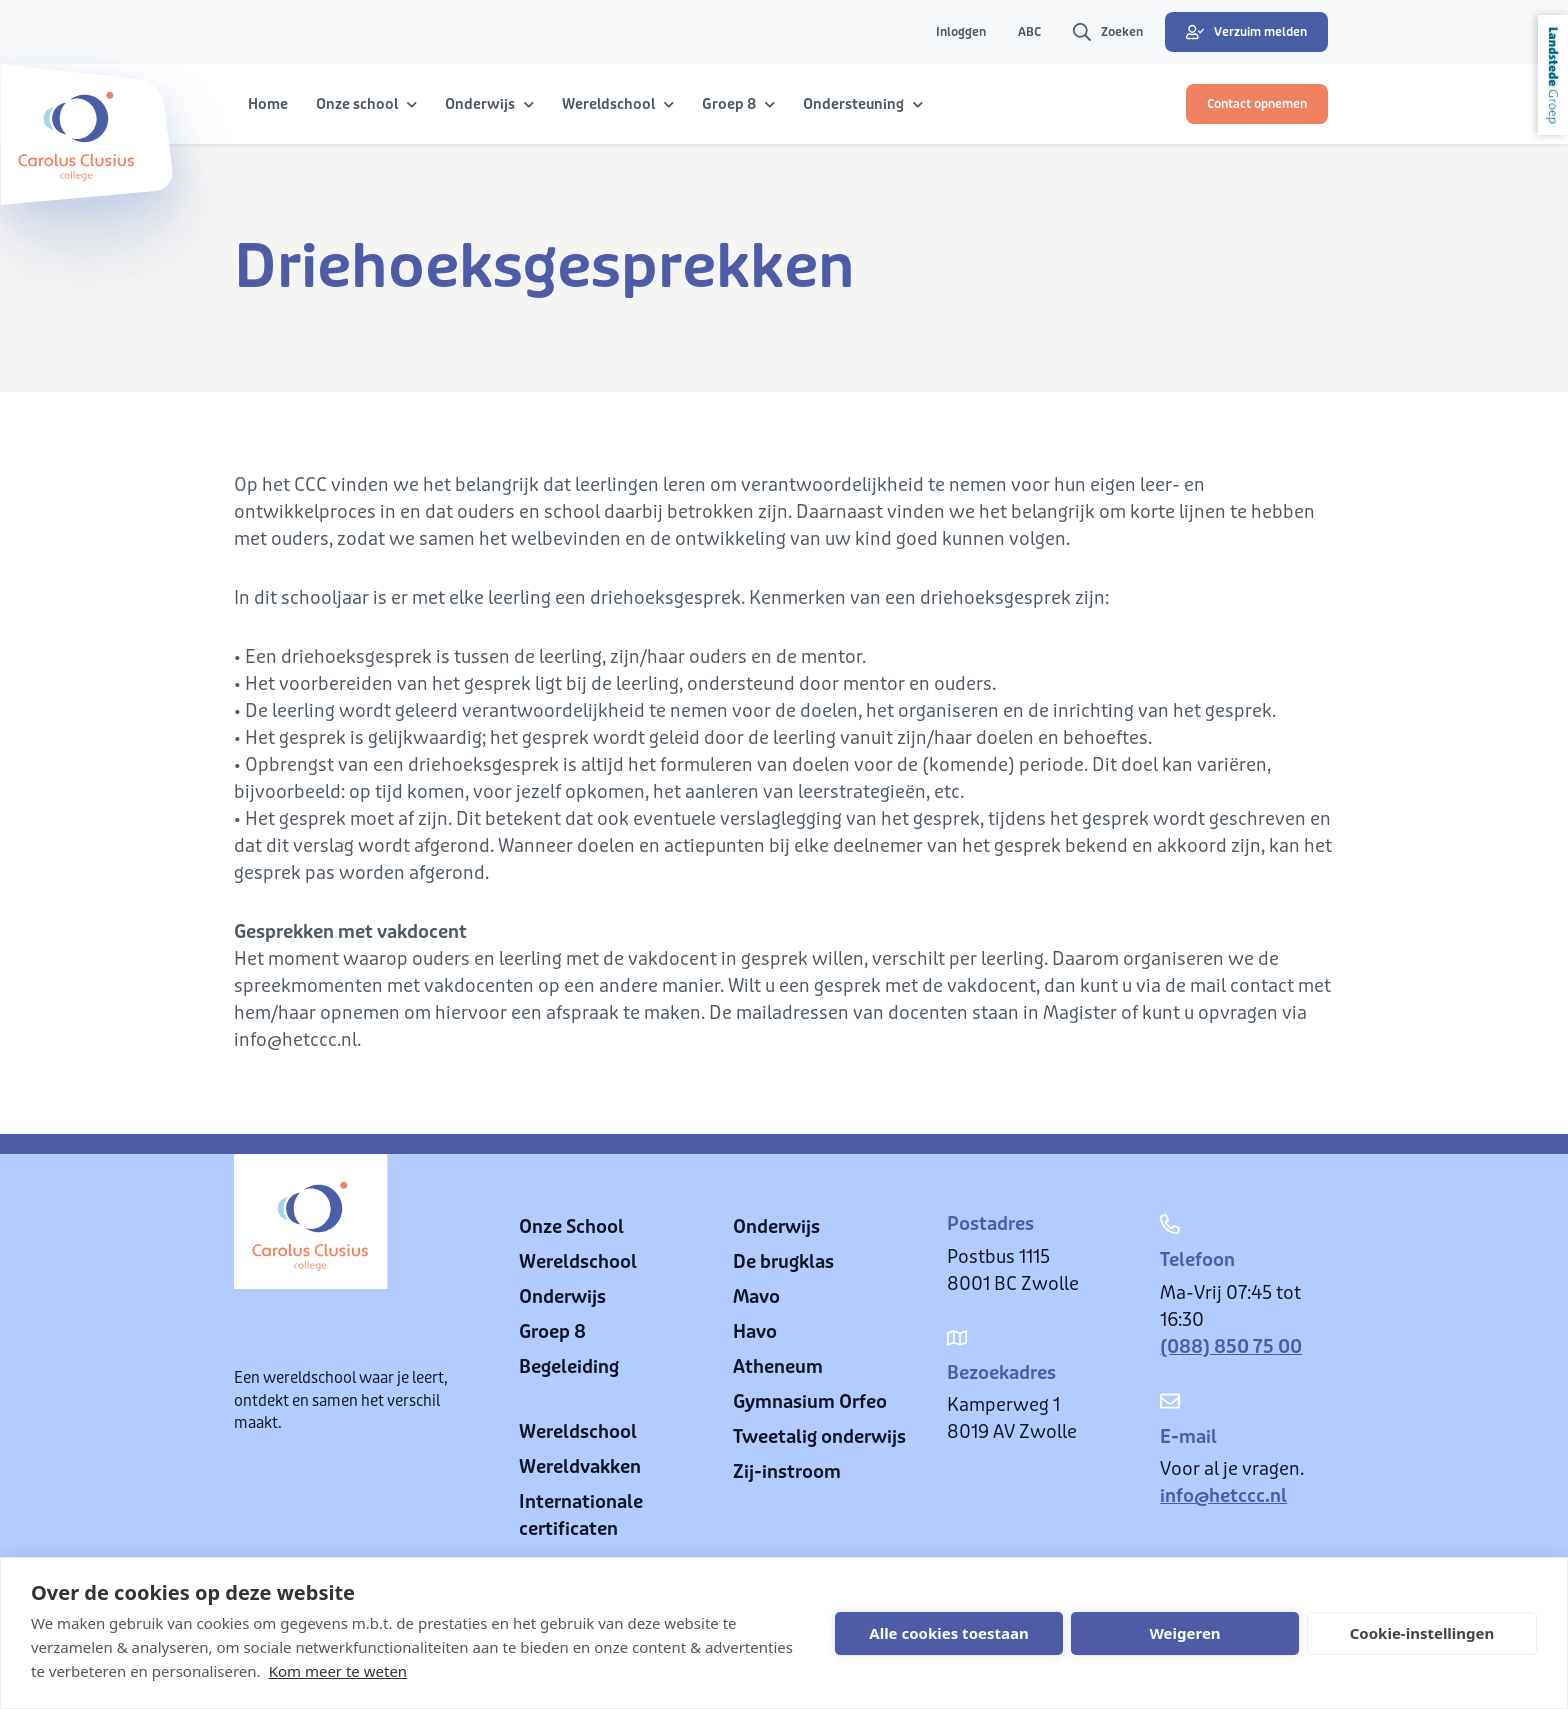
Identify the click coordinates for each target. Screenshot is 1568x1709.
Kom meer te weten (338, 1671)
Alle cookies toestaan (948, 1633)
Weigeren (1184, 1633)
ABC (1029, 32)
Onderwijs (562, 1297)
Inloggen (961, 32)
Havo (755, 1332)
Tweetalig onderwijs (819, 1437)
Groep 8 (552, 1332)
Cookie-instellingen (1422, 1633)
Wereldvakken (580, 1467)
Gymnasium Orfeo (810, 1402)
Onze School (571, 1227)
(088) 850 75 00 (1231, 1347)
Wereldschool (578, 1262)
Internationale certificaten (581, 1515)
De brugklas (783, 1262)
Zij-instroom (787, 1472)
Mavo (756, 1297)
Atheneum (778, 1367)
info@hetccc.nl (1223, 1496)
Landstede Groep (1553, 75)
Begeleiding (569, 1367)
